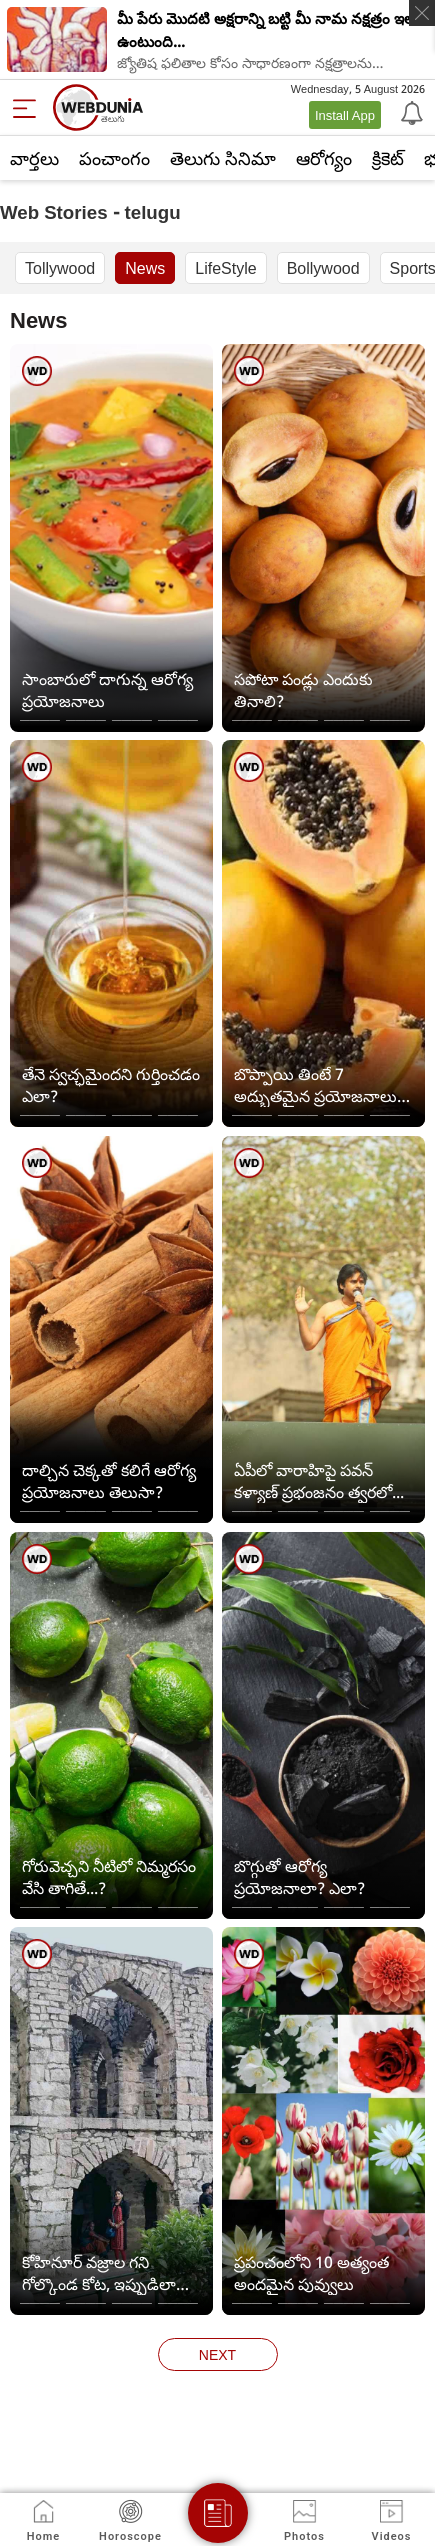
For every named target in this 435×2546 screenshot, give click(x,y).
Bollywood (323, 268)
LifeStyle (225, 268)
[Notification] (410, 112)
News (145, 268)
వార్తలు (34, 158)
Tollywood (60, 268)
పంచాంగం (114, 158)
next (217, 2354)
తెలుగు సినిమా (223, 158)
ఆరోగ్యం (324, 158)
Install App (345, 115)
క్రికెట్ (388, 158)
